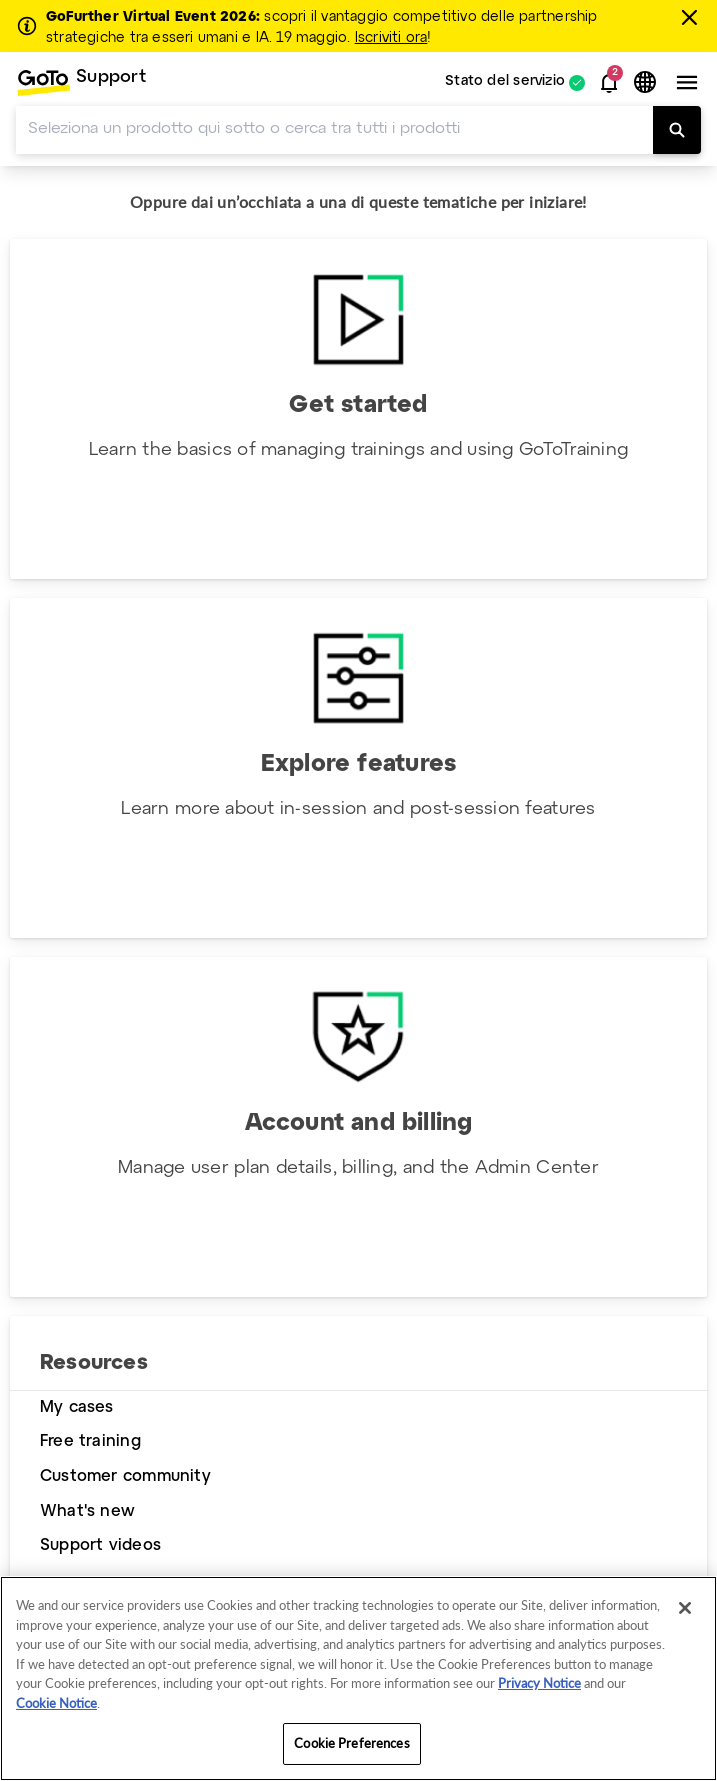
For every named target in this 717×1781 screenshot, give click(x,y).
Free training (90, 1441)
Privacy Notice (539, 1683)
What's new (87, 1511)
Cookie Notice (56, 1703)
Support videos (100, 1545)
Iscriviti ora (391, 38)
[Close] (685, 1608)
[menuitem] (81, 82)
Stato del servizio (505, 82)
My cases (77, 1407)
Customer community (125, 1476)
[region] (358, 1678)
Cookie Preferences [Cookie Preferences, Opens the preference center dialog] (351, 1743)
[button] (609, 83)
